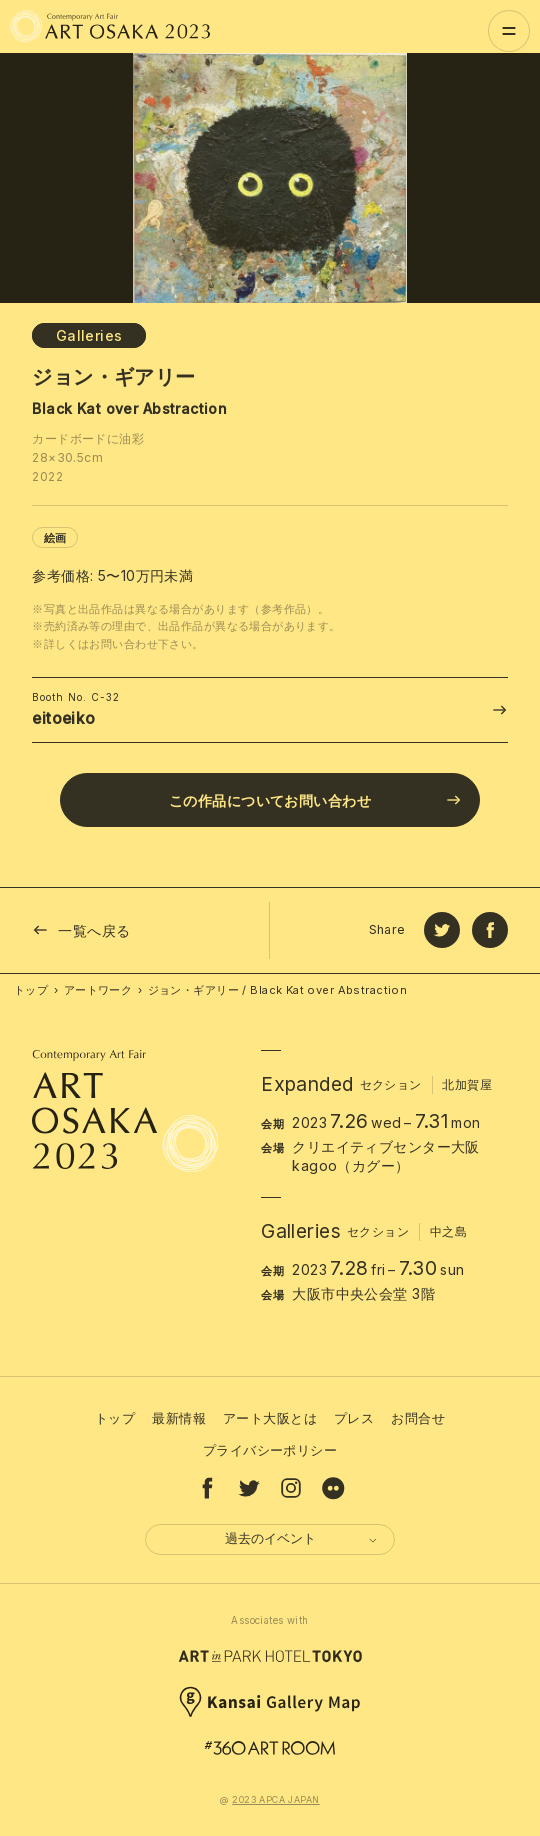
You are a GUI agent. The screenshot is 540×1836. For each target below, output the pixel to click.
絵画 (55, 538)
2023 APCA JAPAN (275, 1799)
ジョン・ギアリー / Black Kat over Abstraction (278, 990)
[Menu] (509, 31)
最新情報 (179, 1418)
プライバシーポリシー (270, 1450)
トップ (31, 990)
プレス (354, 1418)
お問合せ (418, 1418)
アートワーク (98, 990)
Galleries (89, 335)
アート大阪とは (270, 1418)
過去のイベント (302, 1538)
